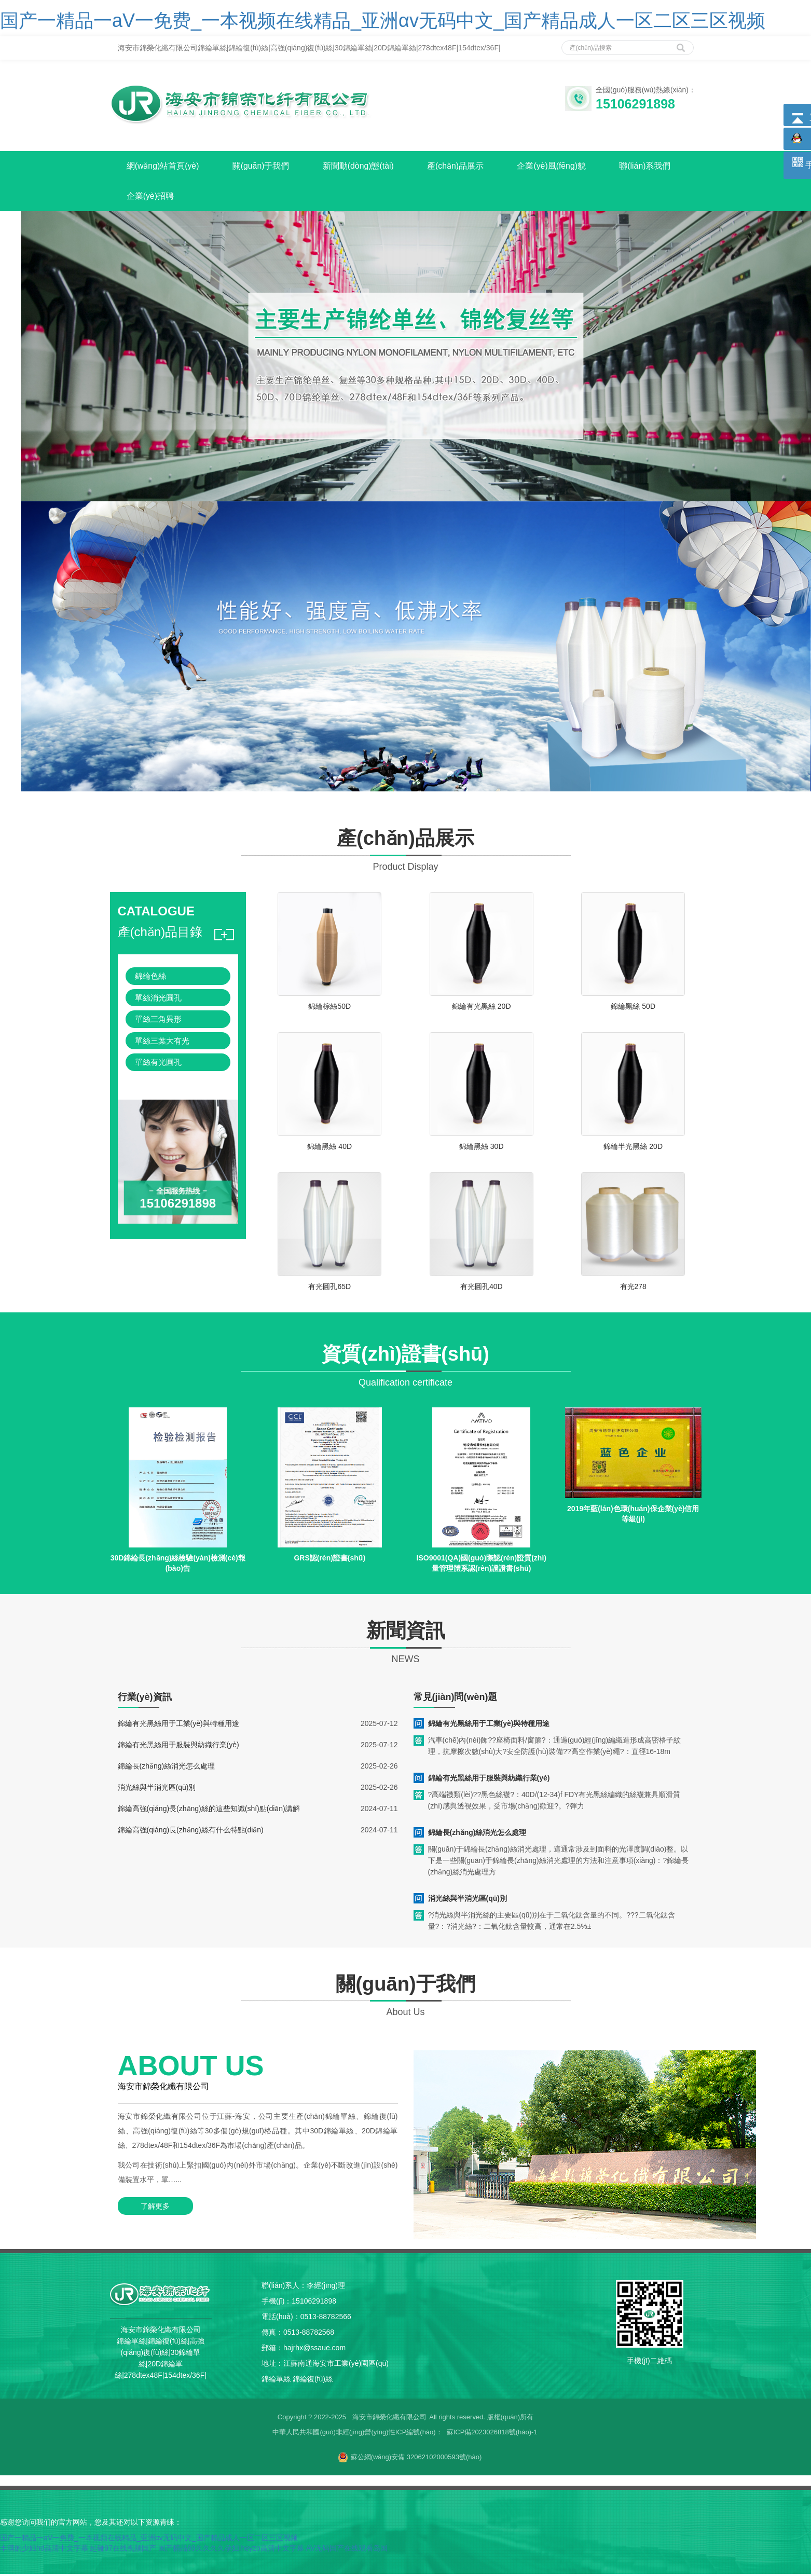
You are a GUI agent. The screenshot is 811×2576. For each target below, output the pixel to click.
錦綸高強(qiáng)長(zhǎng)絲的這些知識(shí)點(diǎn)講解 (209, 1810)
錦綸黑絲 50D (633, 1008)
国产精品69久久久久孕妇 (198, 2550)
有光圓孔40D (481, 1288)
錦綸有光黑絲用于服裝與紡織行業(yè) (178, 1746)
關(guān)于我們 (264, 166)
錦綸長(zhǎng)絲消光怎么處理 (166, 1767)
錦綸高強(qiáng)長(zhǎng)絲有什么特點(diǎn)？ (191, 1831)
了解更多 (154, 2208)
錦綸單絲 (276, 2381)
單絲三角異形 (158, 1021)
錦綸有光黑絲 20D (481, 1008)
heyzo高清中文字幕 (272, 2550)
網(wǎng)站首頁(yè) (164, 166)
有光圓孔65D (329, 1288)
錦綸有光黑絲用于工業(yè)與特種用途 (178, 1725)
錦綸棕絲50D (329, 1008)
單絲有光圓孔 (158, 1064)
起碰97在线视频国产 (123, 2550)
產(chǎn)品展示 (463, 166)
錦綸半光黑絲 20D (633, 1148)
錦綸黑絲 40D (329, 1148)
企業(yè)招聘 (151, 197)
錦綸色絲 (150, 978)
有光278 (633, 1288)
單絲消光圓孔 (158, 999)
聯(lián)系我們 (657, 166)
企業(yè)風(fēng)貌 (561, 166)
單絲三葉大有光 (162, 1042)
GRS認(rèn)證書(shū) (329, 1560)
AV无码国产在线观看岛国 (347, 2550)
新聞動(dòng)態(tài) (364, 166)
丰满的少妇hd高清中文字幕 (44, 2550)
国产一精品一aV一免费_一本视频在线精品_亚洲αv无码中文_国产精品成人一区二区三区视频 (382, 20)
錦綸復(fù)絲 (313, 2381)
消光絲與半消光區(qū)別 (157, 1789)
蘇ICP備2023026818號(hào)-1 (492, 2433)
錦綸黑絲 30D (481, 1148)
